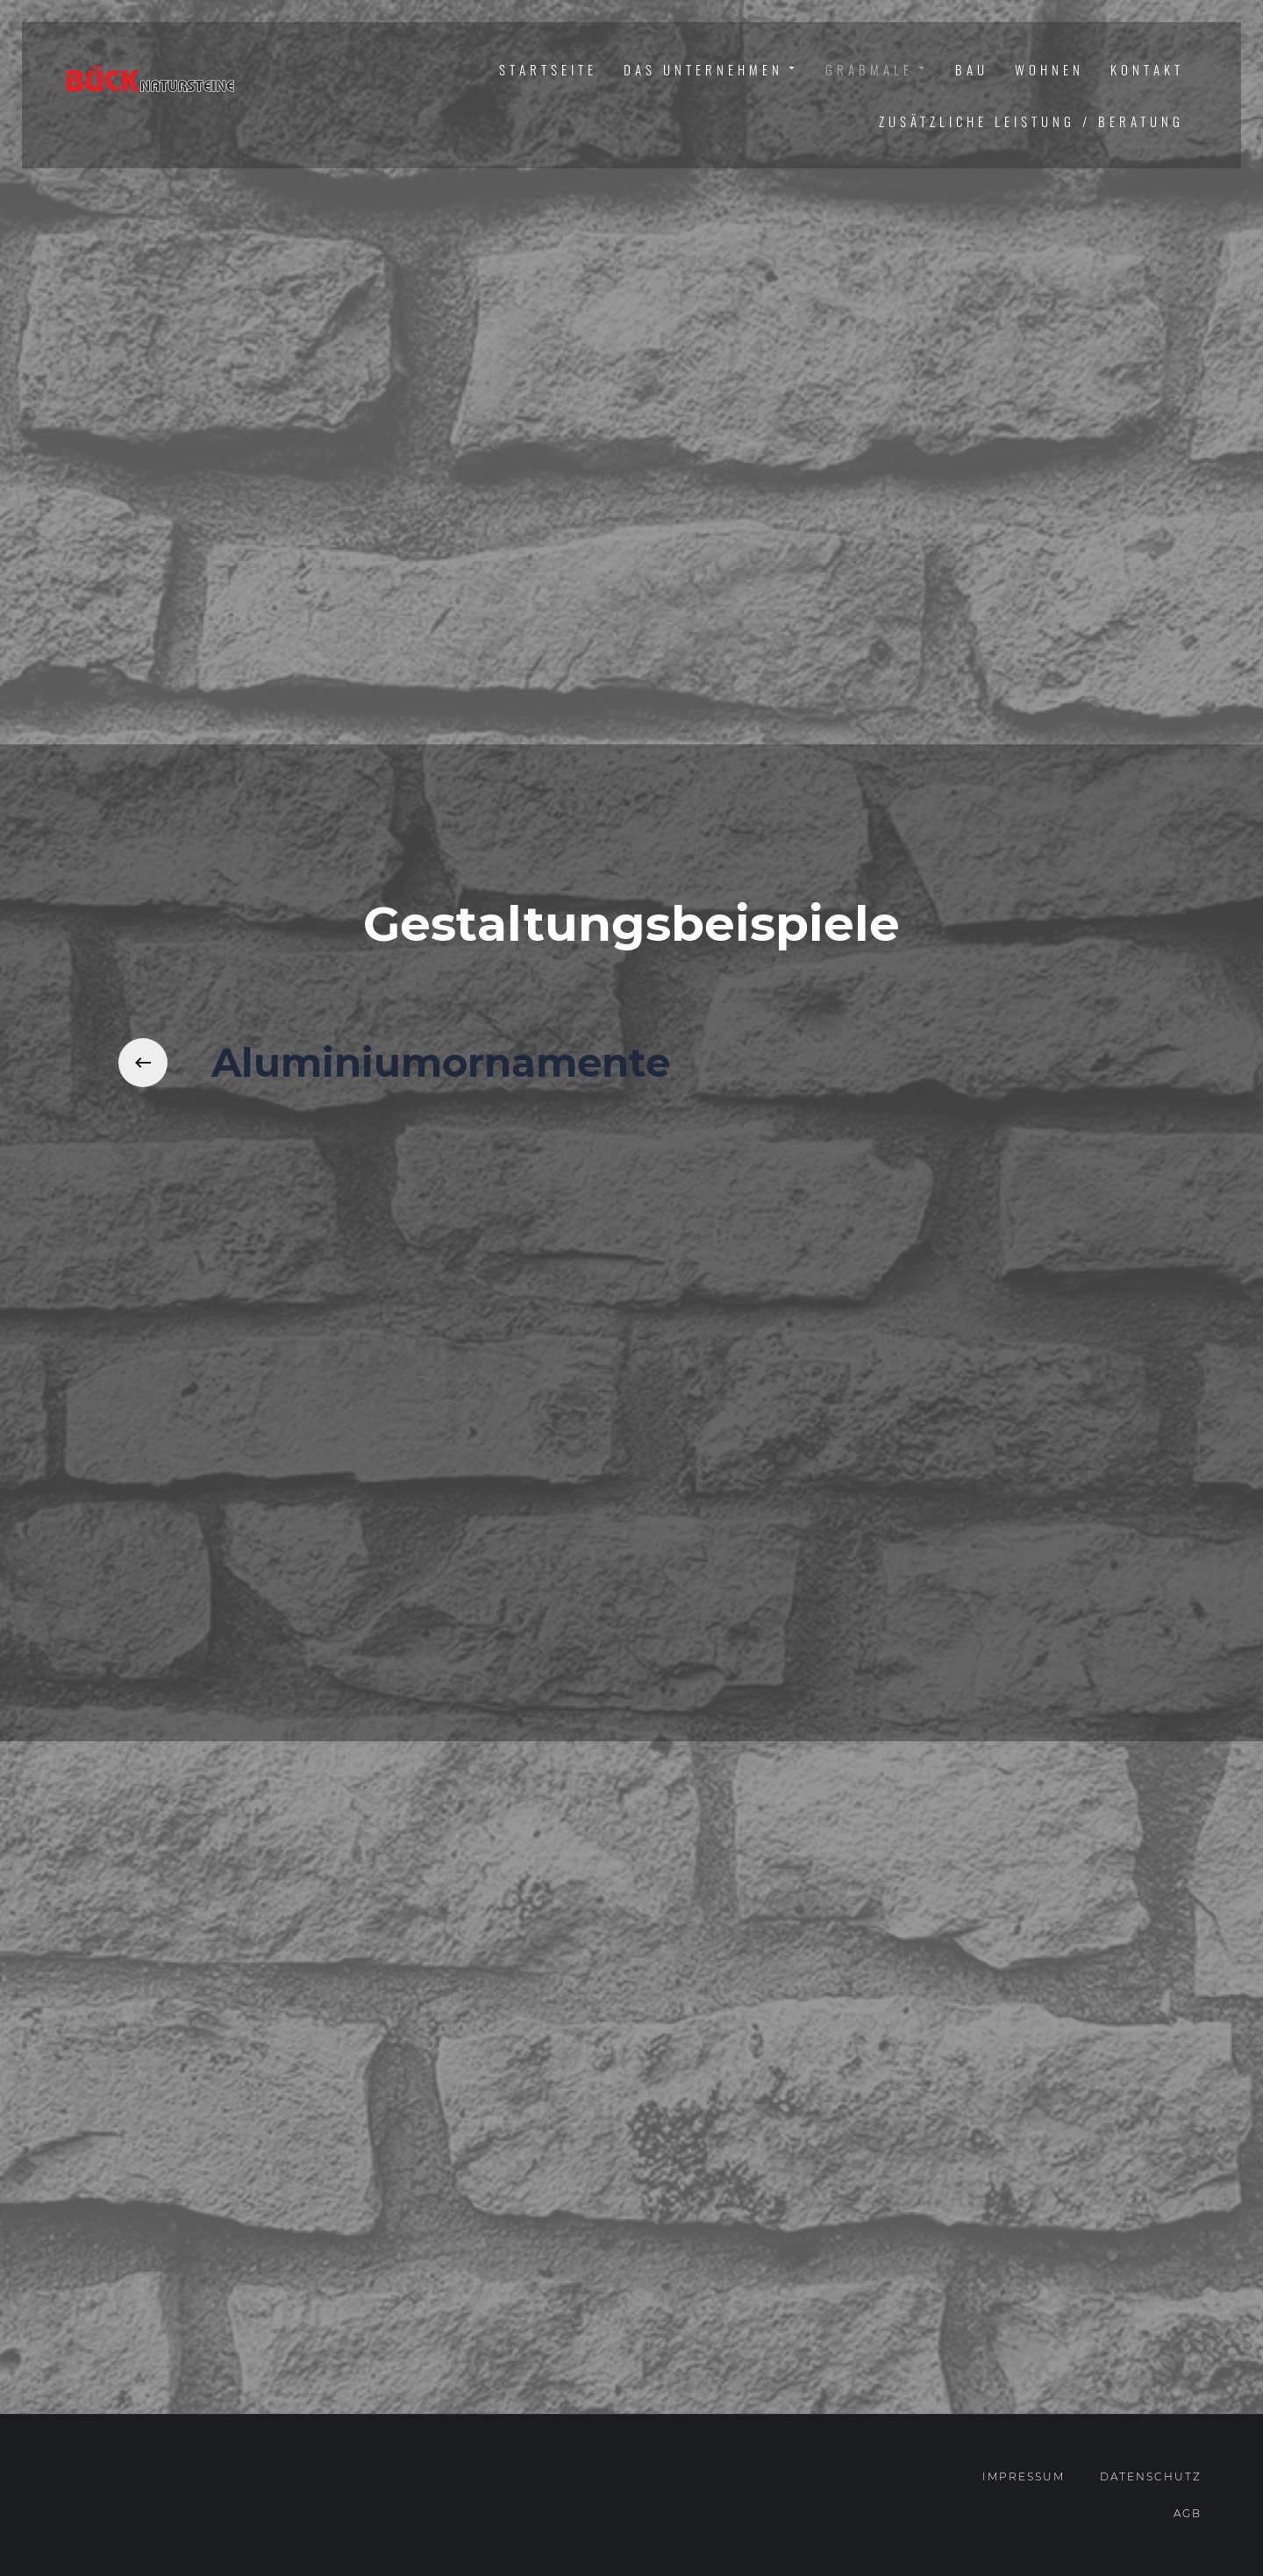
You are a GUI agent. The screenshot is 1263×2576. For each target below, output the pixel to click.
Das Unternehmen (711, 70)
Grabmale (877, 70)
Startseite (548, 69)
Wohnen (1049, 69)
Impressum (1023, 2476)
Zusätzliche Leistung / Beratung (1031, 121)
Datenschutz (1151, 2476)
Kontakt (1147, 69)
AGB (1188, 2513)
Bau (971, 69)
